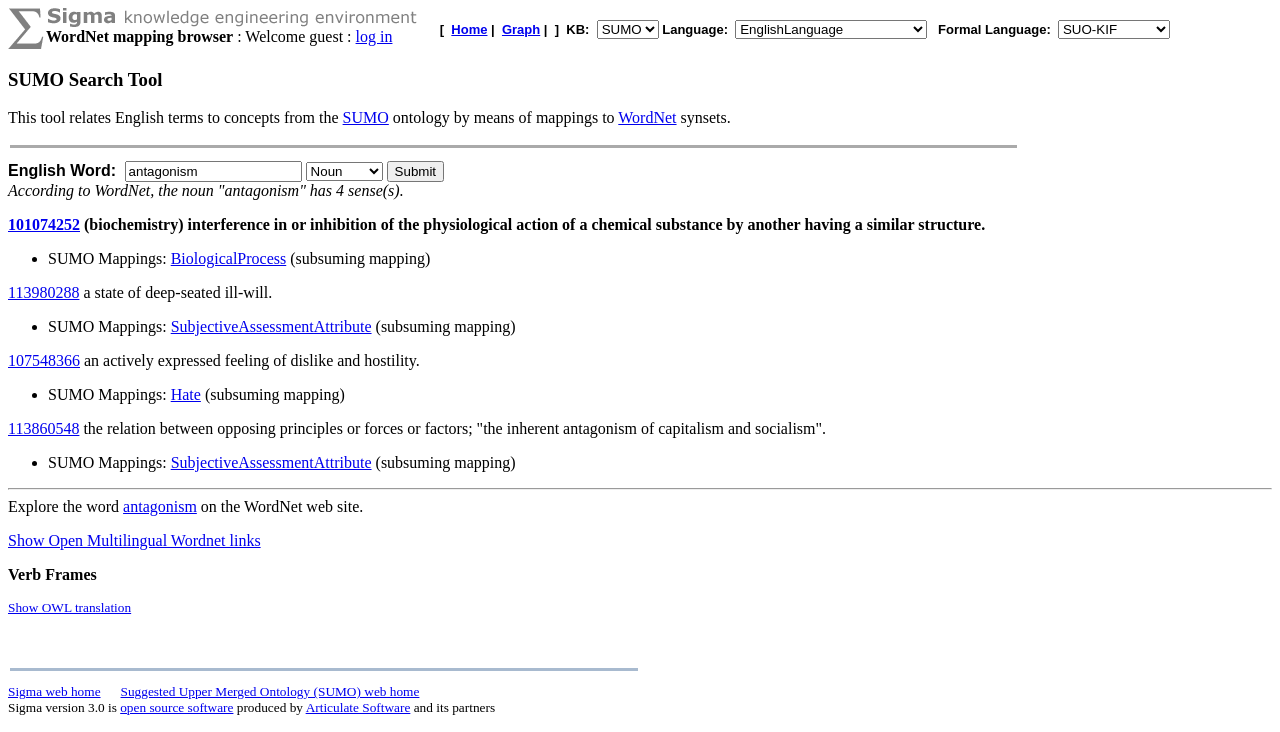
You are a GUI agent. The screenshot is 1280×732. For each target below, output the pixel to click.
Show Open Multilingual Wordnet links (134, 540)
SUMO (366, 117)
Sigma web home (54, 691)
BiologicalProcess (229, 258)
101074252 (44, 224)
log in (374, 36)
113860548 (43, 428)
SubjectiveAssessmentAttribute (271, 326)
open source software (176, 707)
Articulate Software (358, 707)
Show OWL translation (69, 607)
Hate (186, 394)
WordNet (647, 117)
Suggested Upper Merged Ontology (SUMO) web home (270, 691)
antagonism (160, 506)
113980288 (43, 292)
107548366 (44, 360)
